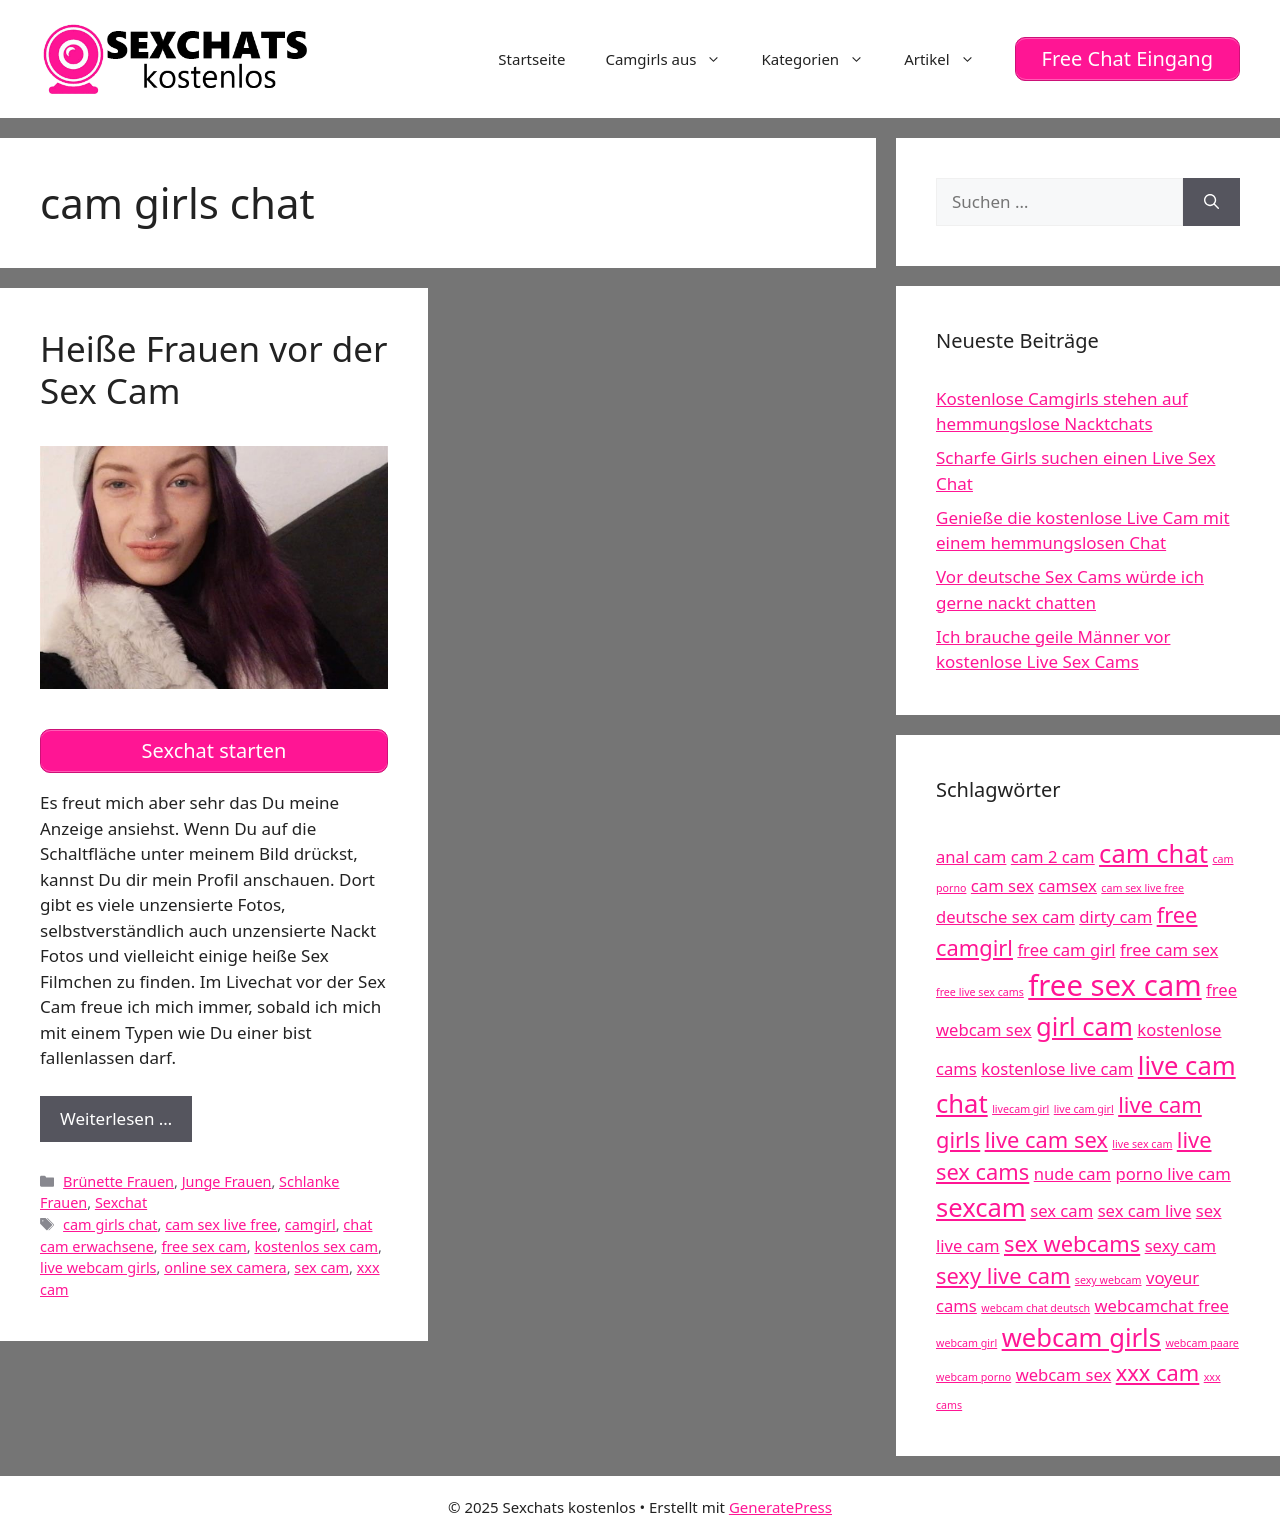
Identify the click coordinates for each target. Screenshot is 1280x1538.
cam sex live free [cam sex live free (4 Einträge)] (1142, 888)
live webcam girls (98, 1267)
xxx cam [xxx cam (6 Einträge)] (1158, 1372)
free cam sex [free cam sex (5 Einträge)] (1169, 949)
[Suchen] (1211, 202)
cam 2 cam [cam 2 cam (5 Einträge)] (1053, 856)
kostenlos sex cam (315, 1246)
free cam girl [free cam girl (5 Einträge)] (1066, 949)
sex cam (321, 1267)
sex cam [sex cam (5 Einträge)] (1061, 1210)
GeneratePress (780, 1507)
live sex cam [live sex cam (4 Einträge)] (1142, 1144)
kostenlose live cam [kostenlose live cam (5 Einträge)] (1057, 1068)
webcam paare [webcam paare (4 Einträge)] (1201, 1343)
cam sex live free (221, 1224)
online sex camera (225, 1267)
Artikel (949, 59)
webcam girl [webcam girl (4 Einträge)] (966, 1343)
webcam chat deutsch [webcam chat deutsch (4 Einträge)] (1035, 1308)
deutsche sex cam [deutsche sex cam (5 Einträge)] (1005, 916)
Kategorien (822, 59)
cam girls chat (110, 1224)
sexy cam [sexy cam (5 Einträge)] (1180, 1245)
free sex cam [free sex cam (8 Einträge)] (1114, 985)
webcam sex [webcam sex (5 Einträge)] (1064, 1374)
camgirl (310, 1224)
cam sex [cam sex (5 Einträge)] (1002, 885)
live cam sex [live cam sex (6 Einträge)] (1046, 1139)
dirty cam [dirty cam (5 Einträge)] (1115, 916)
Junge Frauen (227, 1181)
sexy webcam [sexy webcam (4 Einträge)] (1108, 1280)
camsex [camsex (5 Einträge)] (1067, 885)
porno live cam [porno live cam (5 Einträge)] (1172, 1173)
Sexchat (121, 1202)
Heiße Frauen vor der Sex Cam (214, 369)
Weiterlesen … (126, 1123)
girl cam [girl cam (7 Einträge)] (1084, 1026)
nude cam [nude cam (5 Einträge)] (1072, 1173)
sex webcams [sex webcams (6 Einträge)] (1072, 1243)
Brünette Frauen (118, 1181)
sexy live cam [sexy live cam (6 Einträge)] (1003, 1275)
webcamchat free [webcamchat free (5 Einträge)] (1162, 1305)
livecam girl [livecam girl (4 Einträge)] (1020, 1109)
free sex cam (203, 1246)
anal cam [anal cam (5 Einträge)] (971, 856)
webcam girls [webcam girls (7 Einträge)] (1081, 1337)
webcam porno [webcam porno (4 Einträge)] (973, 1377)
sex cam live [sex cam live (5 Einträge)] (1145, 1210)
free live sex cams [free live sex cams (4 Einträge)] (980, 992)
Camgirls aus (673, 59)
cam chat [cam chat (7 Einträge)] (1153, 853)
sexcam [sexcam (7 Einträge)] (981, 1207)
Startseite (531, 59)
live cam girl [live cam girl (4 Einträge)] (1084, 1109)
